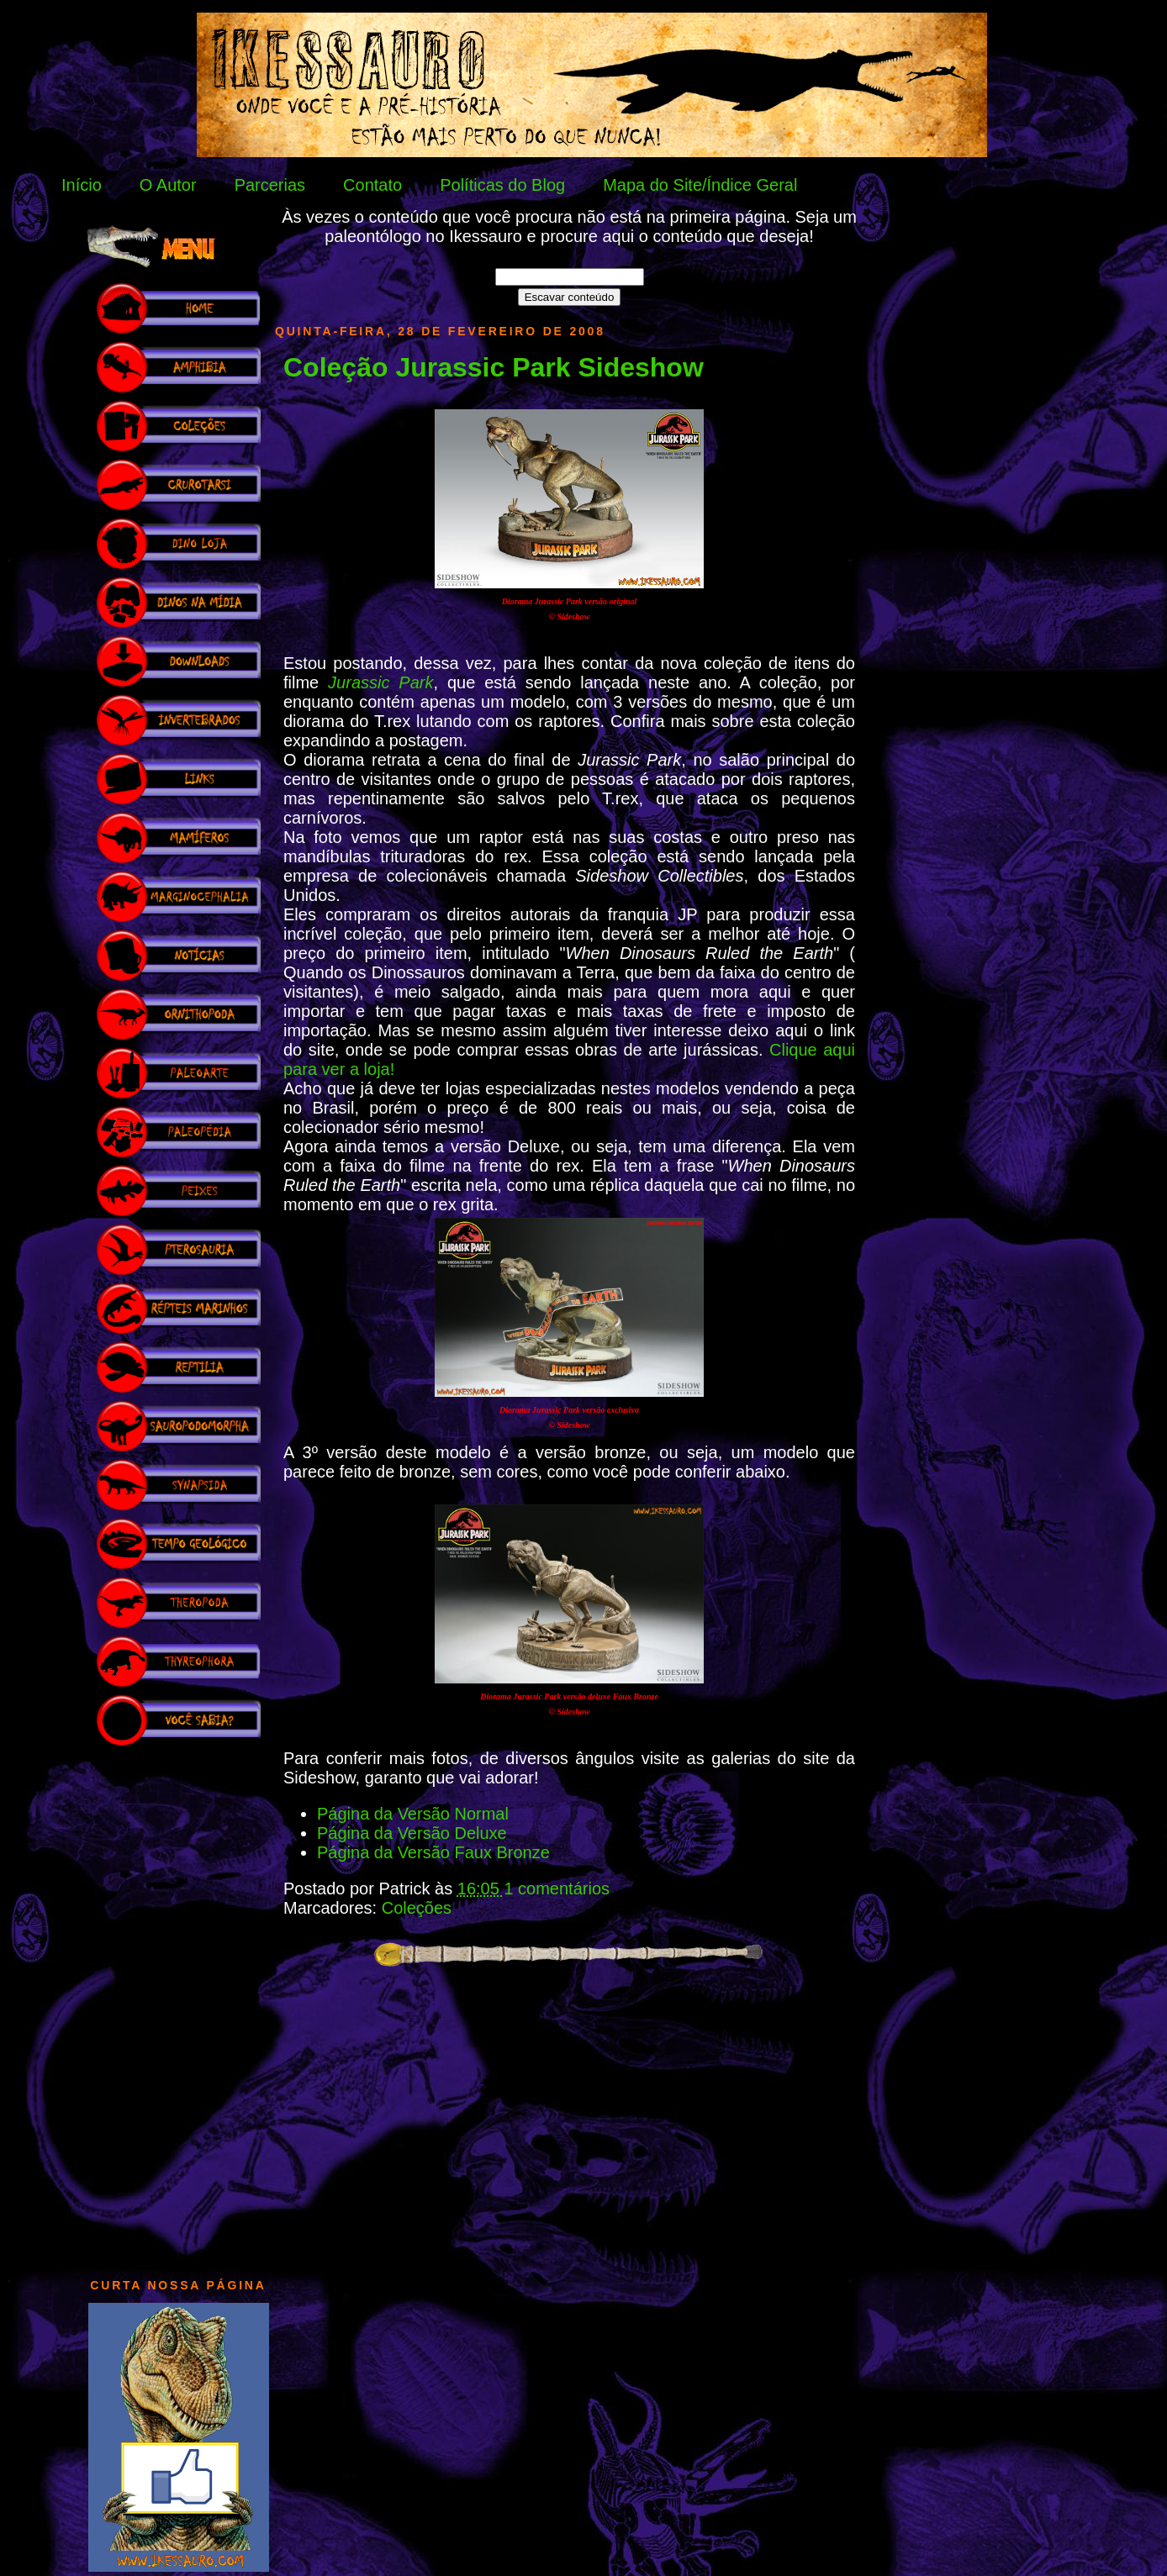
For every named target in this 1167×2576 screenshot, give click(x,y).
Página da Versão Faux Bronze (433, 1852)
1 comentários (557, 1888)
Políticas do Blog (502, 185)
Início (81, 185)
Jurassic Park (380, 682)
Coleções (416, 1908)
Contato (372, 185)
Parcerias (270, 185)
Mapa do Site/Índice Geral (700, 185)
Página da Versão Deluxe (412, 1833)
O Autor (168, 185)
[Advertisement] (178, 2004)
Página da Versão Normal (413, 1813)
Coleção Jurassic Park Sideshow (493, 367)
